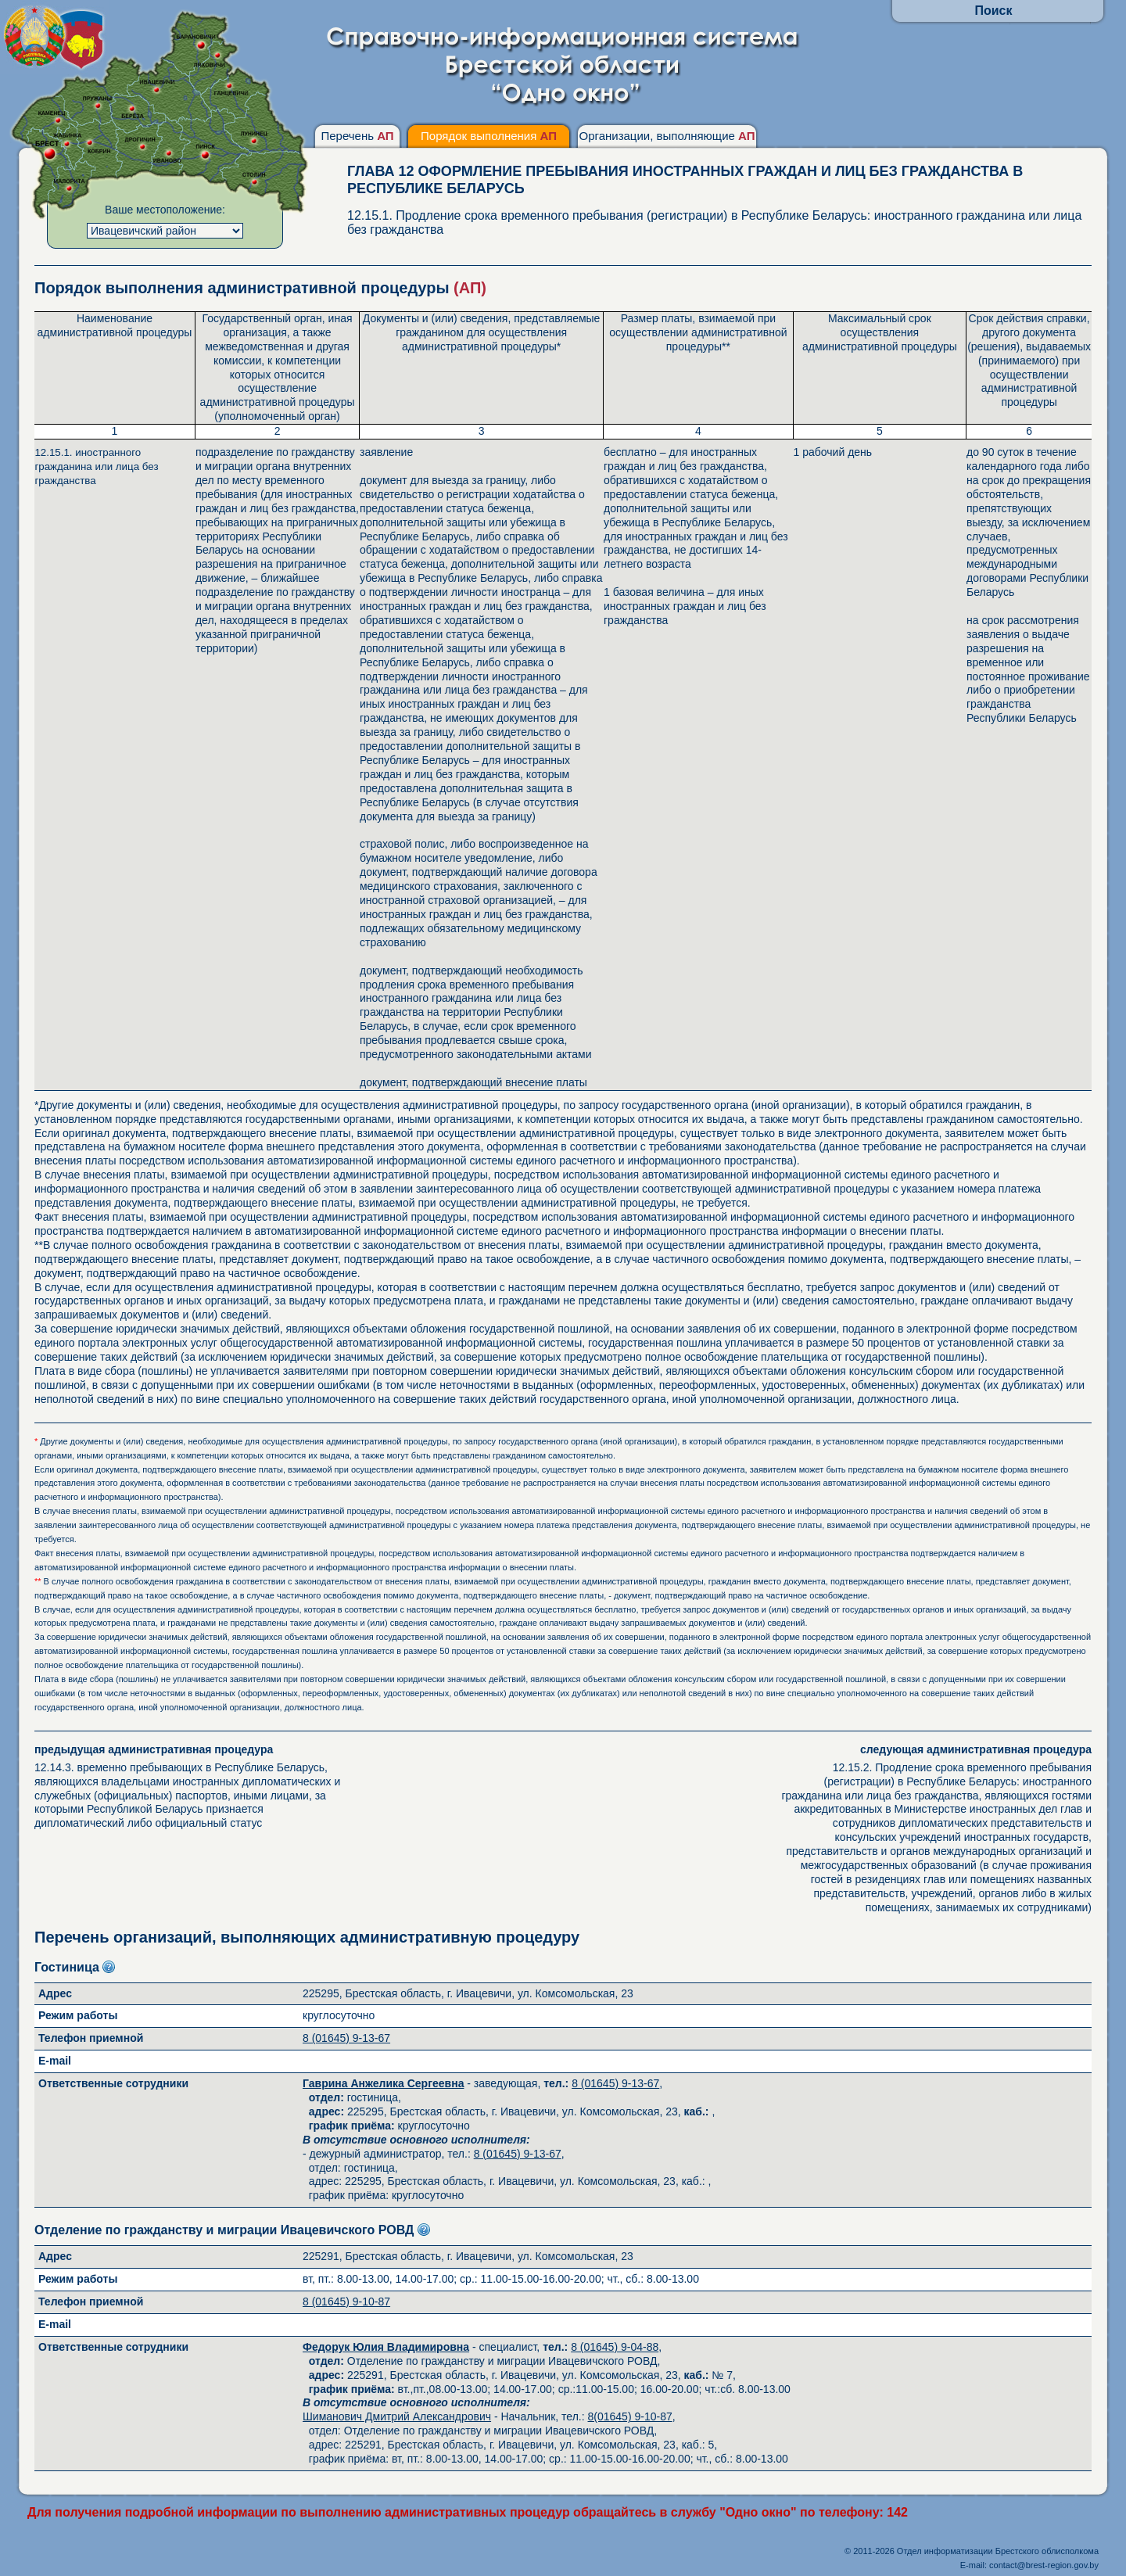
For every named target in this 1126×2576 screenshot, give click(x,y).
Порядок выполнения (489, 135)
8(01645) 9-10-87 (630, 2416)
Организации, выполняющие (667, 135)
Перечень (357, 135)
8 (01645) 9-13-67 (346, 2038)
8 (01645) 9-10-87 (346, 2301)
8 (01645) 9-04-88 (614, 2347)
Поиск (993, 10)
